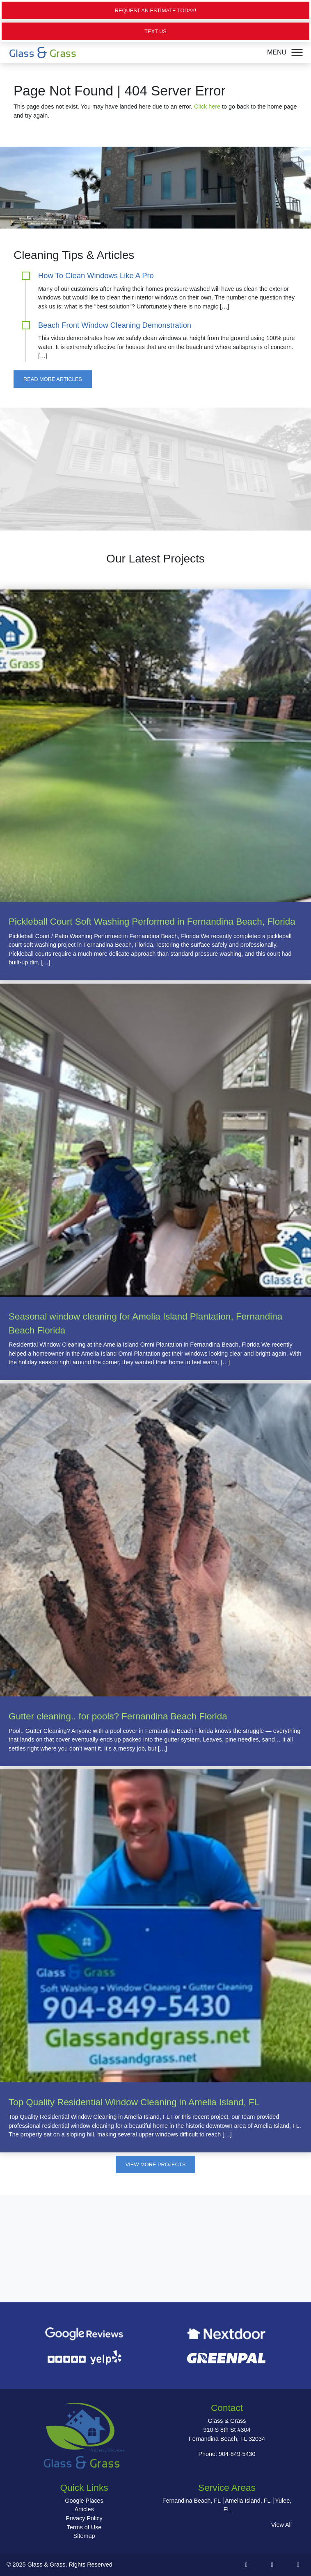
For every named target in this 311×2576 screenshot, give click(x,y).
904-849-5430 (237, 2454)
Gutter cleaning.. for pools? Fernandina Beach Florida (118, 1716)
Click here (207, 106)
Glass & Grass (46, 2564)
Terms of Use (84, 2527)
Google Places (84, 2500)
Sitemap (84, 2536)
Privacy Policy (84, 2518)
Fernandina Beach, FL (191, 2500)
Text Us (155, 31)
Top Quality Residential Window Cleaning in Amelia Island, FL (134, 2102)
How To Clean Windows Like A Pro (96, 275)
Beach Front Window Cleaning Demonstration (114, 325)
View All (281, 2525)
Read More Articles (52, 379)
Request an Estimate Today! (156, 10)
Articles (84, 2509)
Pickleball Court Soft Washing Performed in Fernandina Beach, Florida (152, 921)
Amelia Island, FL (247, 2500)
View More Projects (155, 2164)
